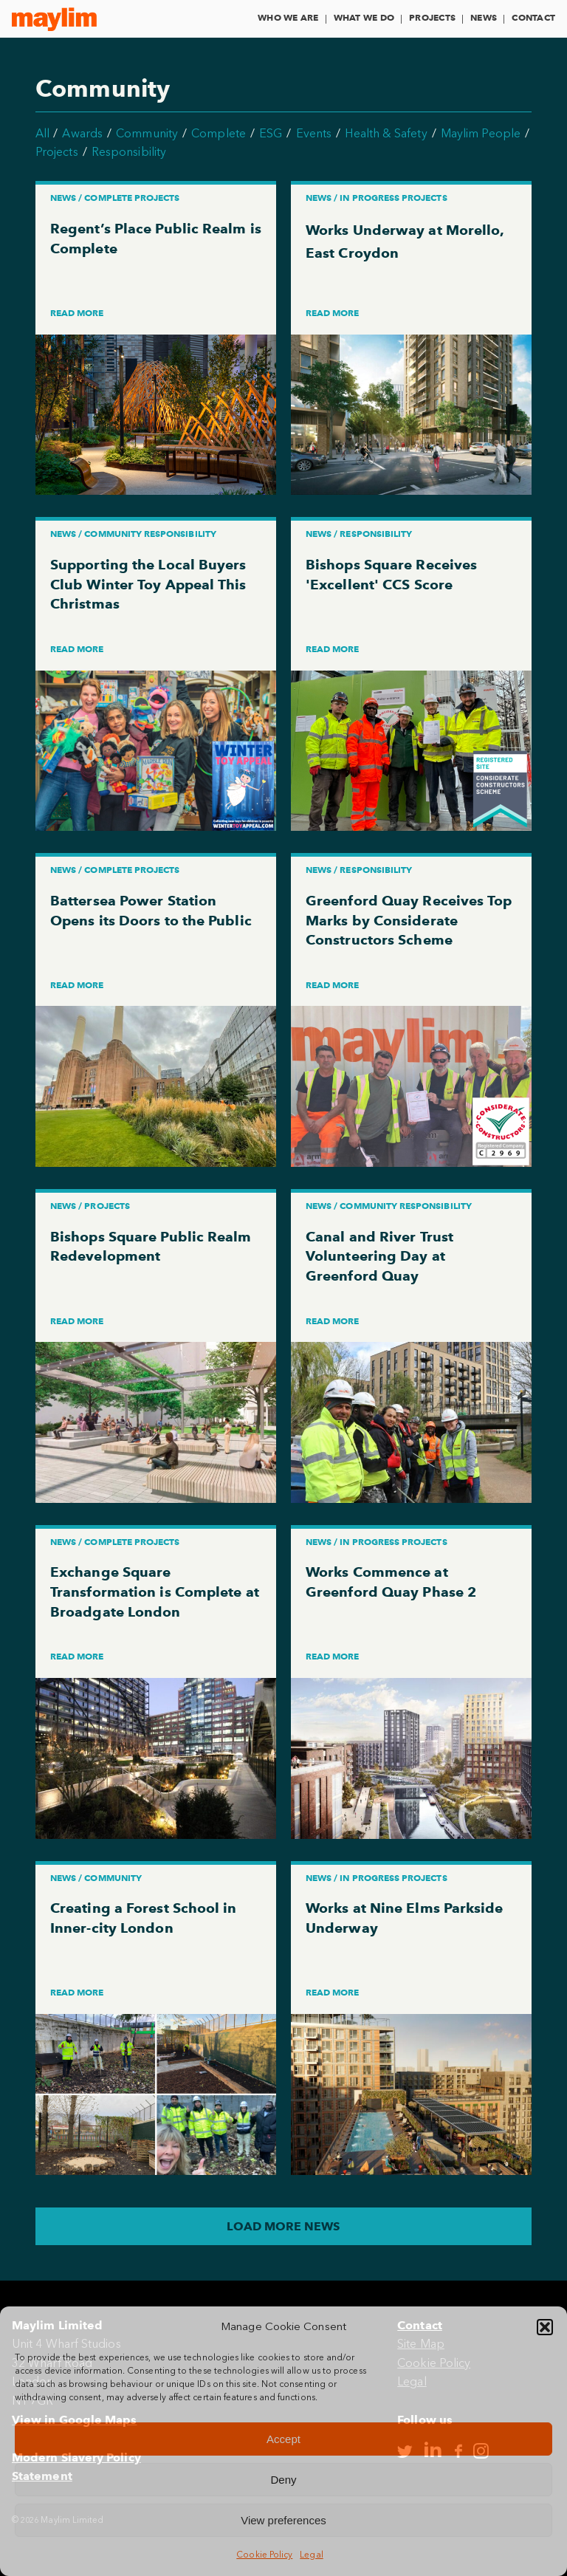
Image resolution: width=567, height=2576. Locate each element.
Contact (533, 17)
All (42, 133)
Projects (432, 17)
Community (147, 133)
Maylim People (480, 133)
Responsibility (129, 152)
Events (313, 133)
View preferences (283, 2520)
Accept (283, 2439)
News (483, 17)
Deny (283, 2479)
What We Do (364, 17)
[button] (544, 2327)
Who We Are (288, 17)
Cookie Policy (264, 2554)
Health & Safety (386, 133)
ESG (270, 133)
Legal (311, 2554)
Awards (82, 133)
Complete (218, 133)
